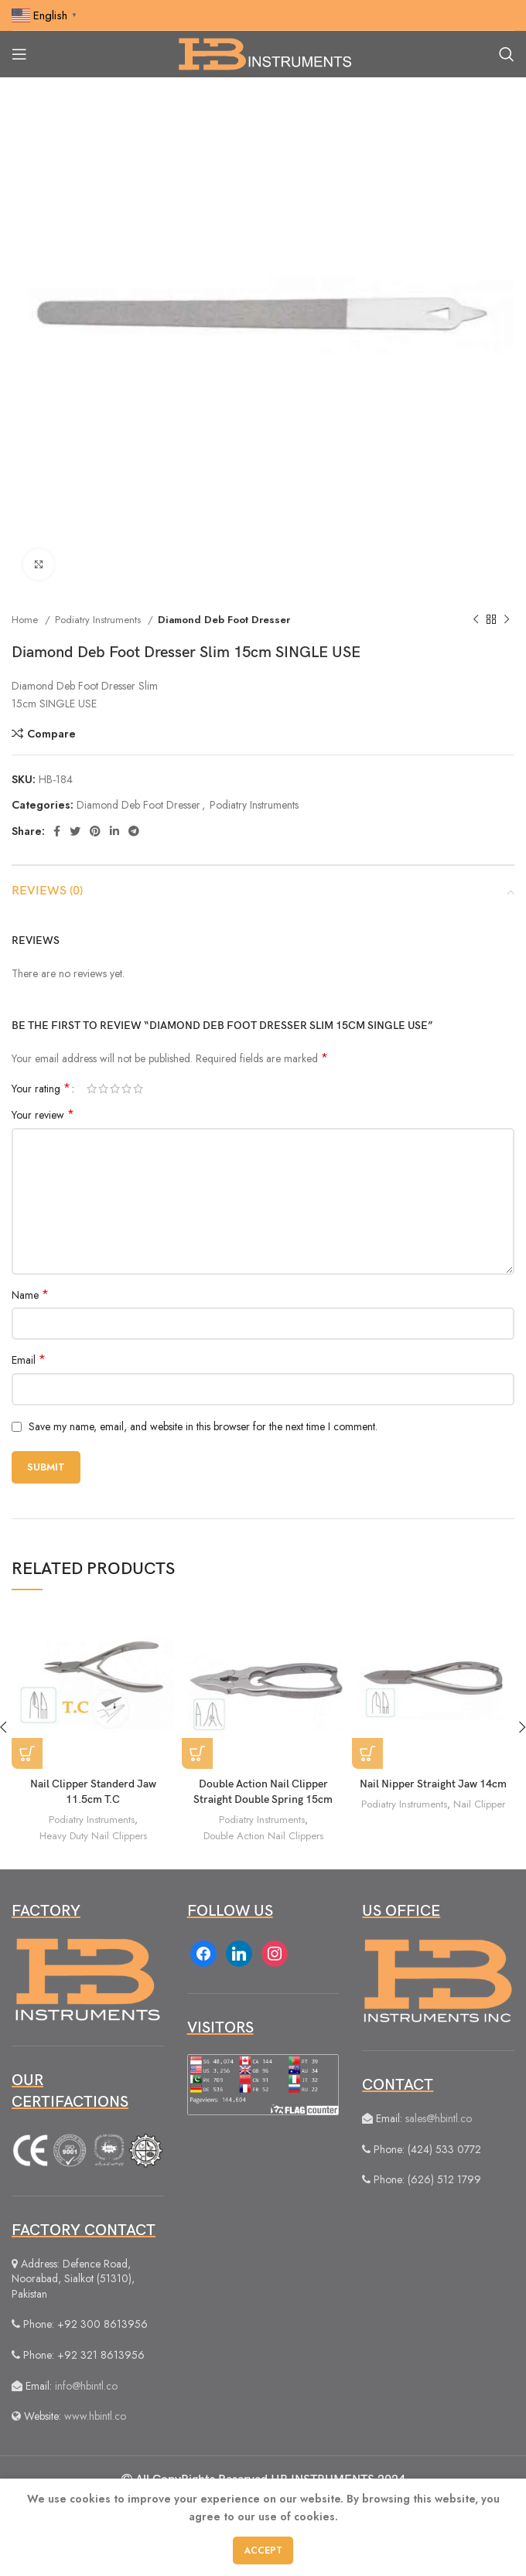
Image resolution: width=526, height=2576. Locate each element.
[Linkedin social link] (114, 831)
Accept (263, 2550)
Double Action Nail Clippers (263, 1835)
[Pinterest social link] (95, 831)
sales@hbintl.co (438, 2118)
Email (29, 1359)
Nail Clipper (479, 1804)
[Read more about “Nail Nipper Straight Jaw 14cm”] (367, 1753)
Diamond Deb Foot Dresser (224, 619)
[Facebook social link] (57, 831)
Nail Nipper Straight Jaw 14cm (433, 1784)
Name (30, 1294)
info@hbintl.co (86, 2386)
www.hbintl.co (95, 2416)
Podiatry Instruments (99, 619)
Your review (43, 1114)
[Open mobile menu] (19, 54)
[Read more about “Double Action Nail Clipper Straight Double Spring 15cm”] (197, 1753)
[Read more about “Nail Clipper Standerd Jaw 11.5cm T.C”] (27, 1753)
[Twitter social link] (75, 831)
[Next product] (506, 620)
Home (26, 619)
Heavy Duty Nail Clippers (93, 1835)
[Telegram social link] (134, 831)
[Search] (506, 54)
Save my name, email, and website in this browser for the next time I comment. (203, 1426)
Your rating (41, 1088)
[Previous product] (475, 620)
